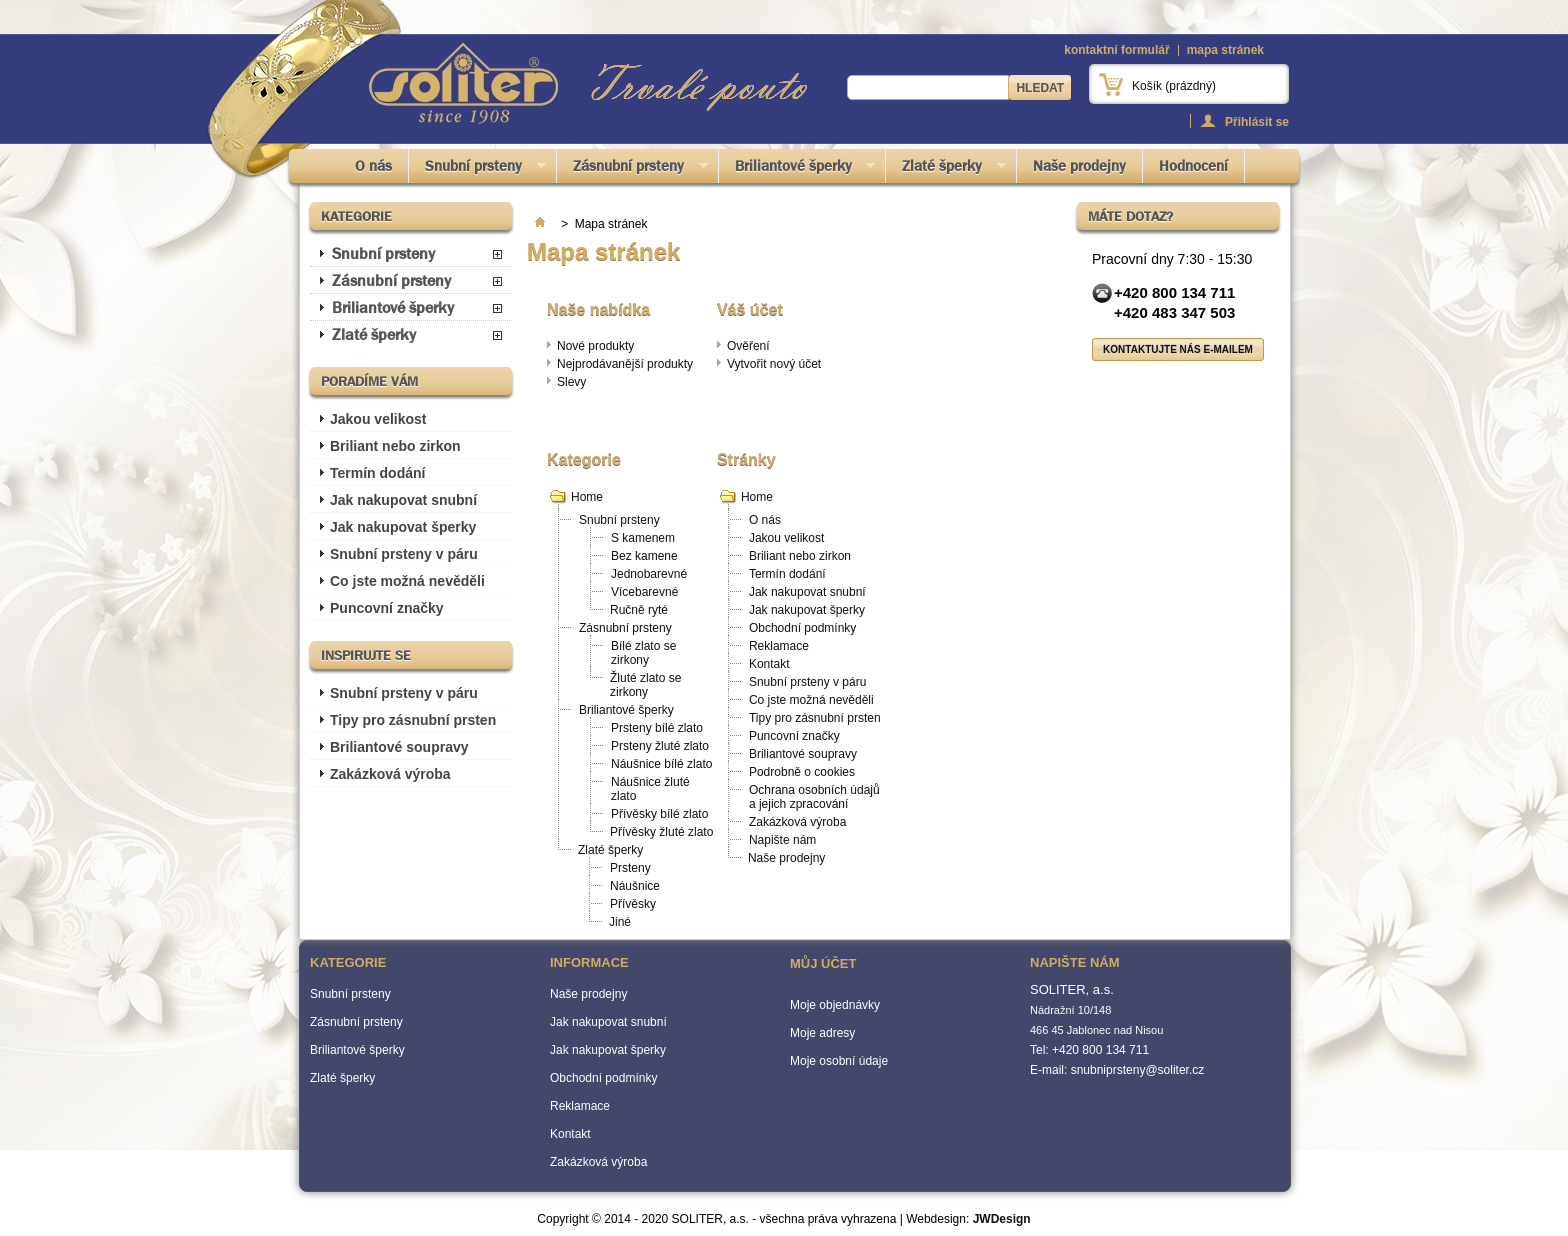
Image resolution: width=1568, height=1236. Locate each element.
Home (587, 497)
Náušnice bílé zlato (661, 764)
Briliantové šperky (797, 169)
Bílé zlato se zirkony (643, 653)
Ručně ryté (639, 610)
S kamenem (643, 538)
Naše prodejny (1079, 166)
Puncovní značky (387, 608)
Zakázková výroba (390, 774)
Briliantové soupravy (399, 747)
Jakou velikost (378, 419)
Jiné (620, 922)
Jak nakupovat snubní (403, 500)
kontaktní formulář (1116, 50)
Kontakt (769, 664)
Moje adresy (822, 1033)
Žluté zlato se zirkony (645, 685)
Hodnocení (1193, 166)
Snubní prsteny (477, 169)
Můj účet (823, 963)
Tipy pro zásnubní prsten (413, 720)
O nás (373, 166)
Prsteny (630, 868)
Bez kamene (644, 556)
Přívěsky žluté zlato (661, 832)
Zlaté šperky (946, 169)
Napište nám (782, 840)
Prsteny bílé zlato (657, 728)
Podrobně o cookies (802, 772)
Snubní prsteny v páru (404, 554)
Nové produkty (595, 346)
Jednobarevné (649, 574)
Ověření (748, 346)
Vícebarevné (644, 592)
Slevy (571, 382)
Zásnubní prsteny (632, 169)
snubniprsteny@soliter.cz (1138, 1070)
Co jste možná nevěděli (407, 581)
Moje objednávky (835, 1005)
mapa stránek (1225, 50)
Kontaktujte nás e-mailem (1178, 349)
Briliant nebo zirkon (395, 446)
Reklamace (779, 646)
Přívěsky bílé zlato (659, 814)
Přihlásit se (1257, 121)
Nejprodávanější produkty (625, 364)
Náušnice (635, 886)
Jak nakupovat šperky (403, 527)
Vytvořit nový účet (774, 364)
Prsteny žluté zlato (660, 746)
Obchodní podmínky (802, 628)
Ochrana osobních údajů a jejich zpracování (814, 797)
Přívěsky (633, 904)
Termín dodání (377, 473)
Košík (1174, 86)
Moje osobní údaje (839, 1061)
